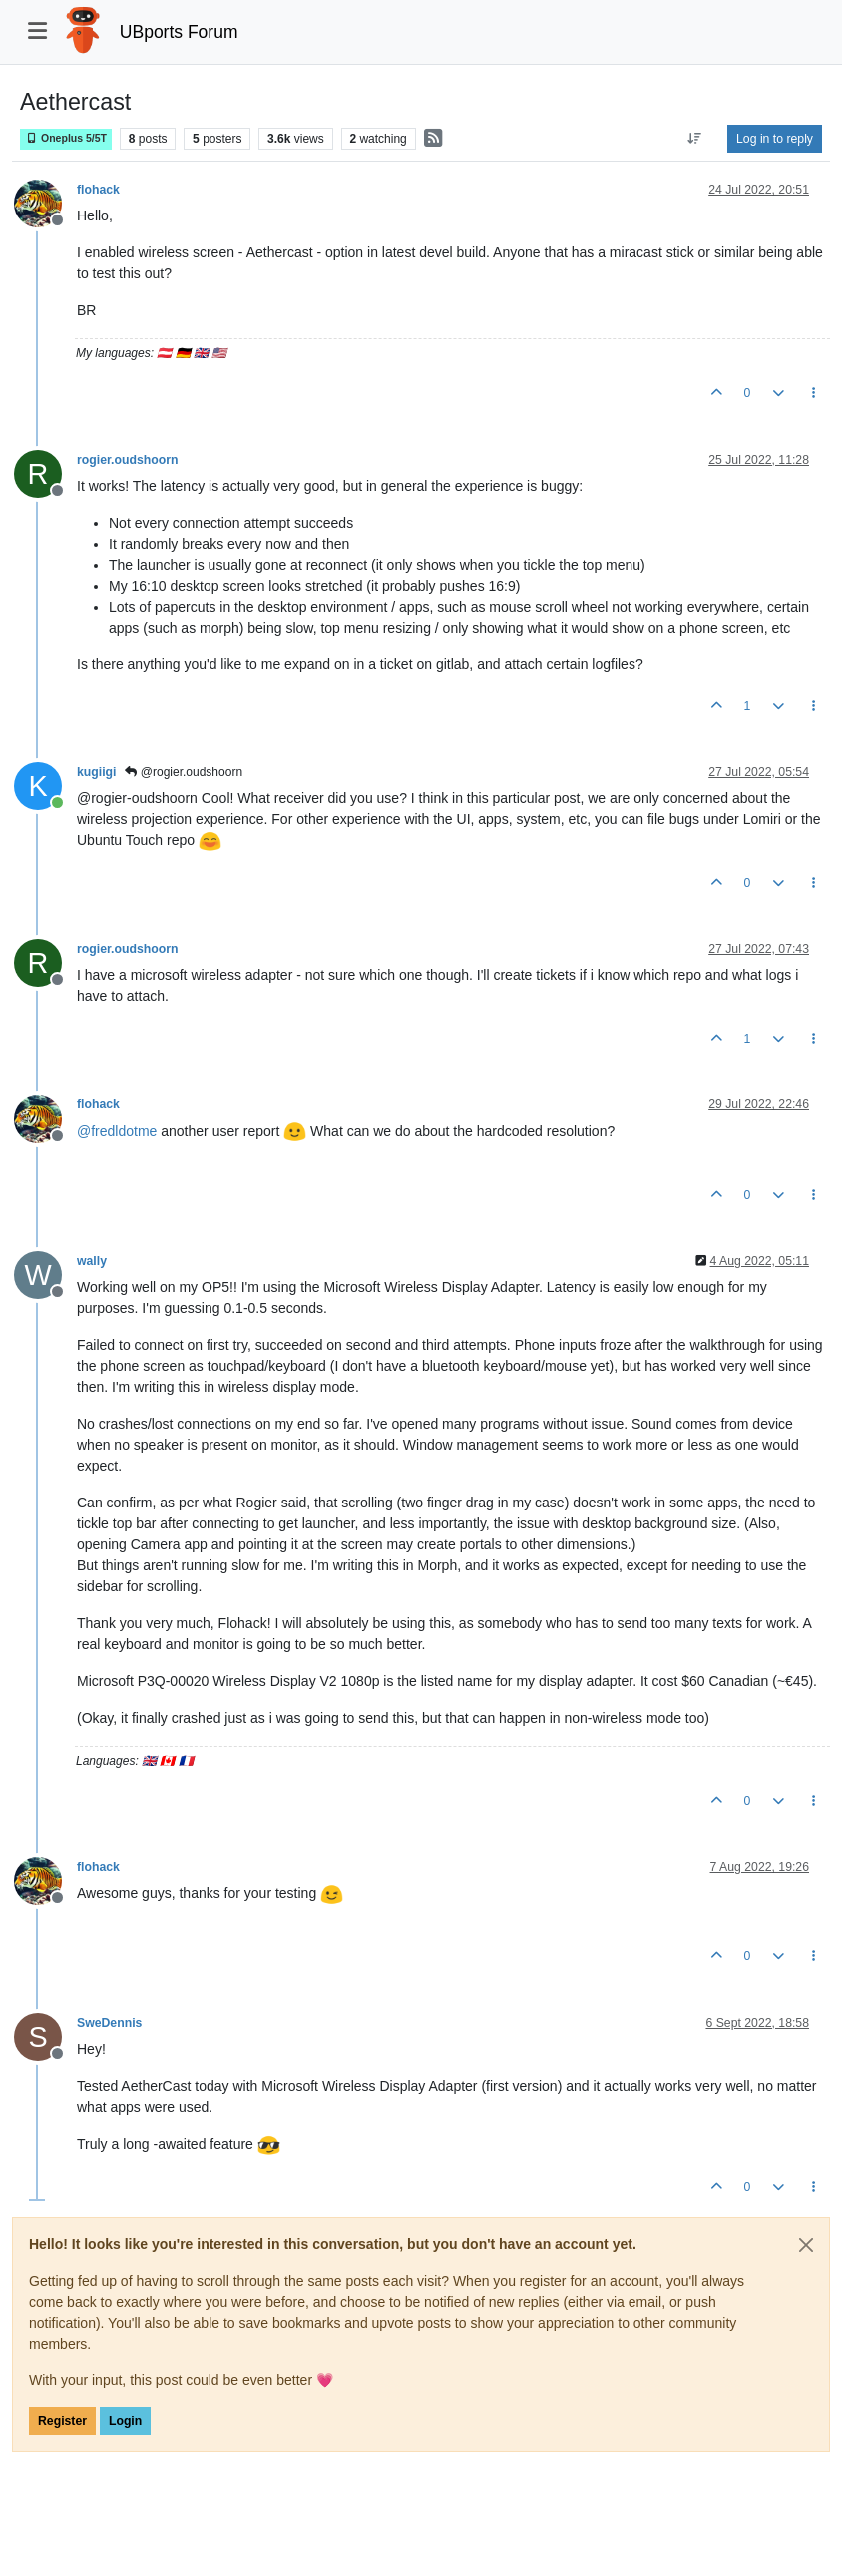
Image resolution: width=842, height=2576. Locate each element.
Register (62, 2421)
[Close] (806, 2245)
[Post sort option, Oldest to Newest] (694, 139)
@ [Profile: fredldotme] (117, 1131)
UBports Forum (179, 32)
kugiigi (96, 772)
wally (92, 1261)
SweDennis (109, 2023)
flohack (98, 190)
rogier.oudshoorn (127, 460)
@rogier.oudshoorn (183, 772)
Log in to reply (774, 139)
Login (125, 2421)
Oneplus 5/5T (66, 138)
